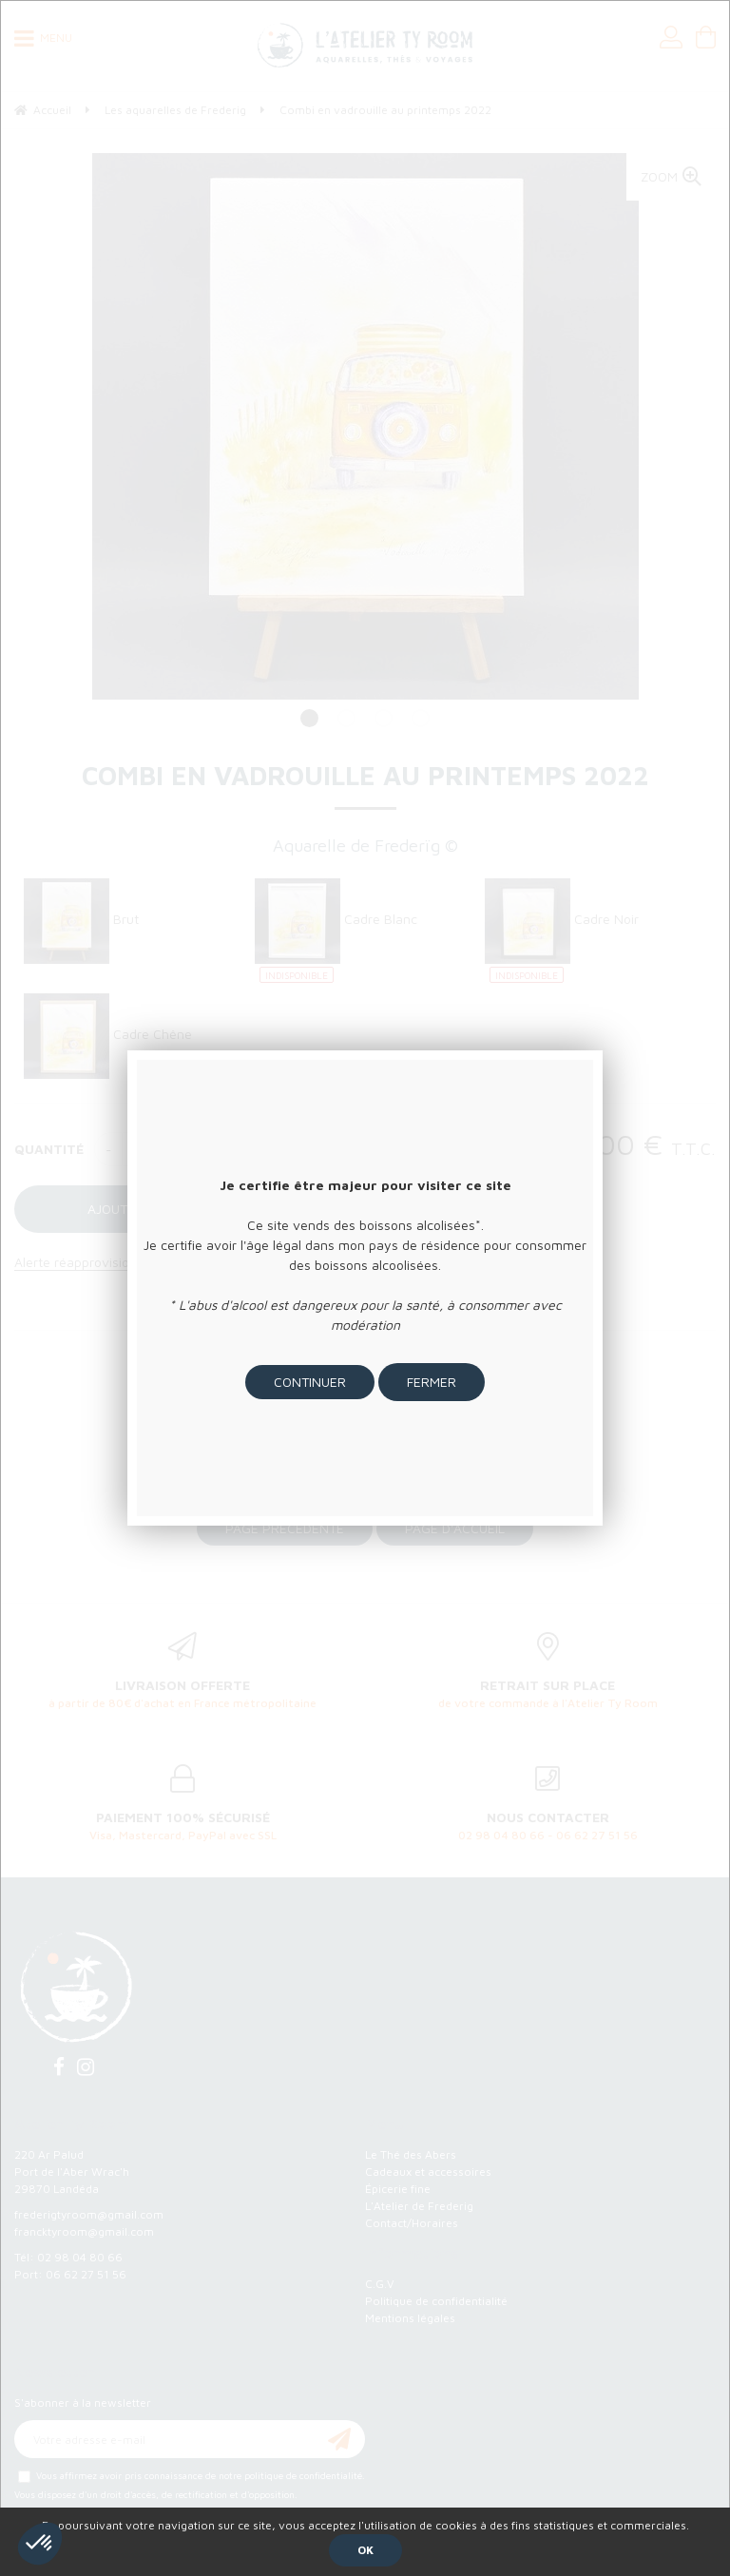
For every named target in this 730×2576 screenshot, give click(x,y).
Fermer (431, 1382)
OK (365, 2550)
